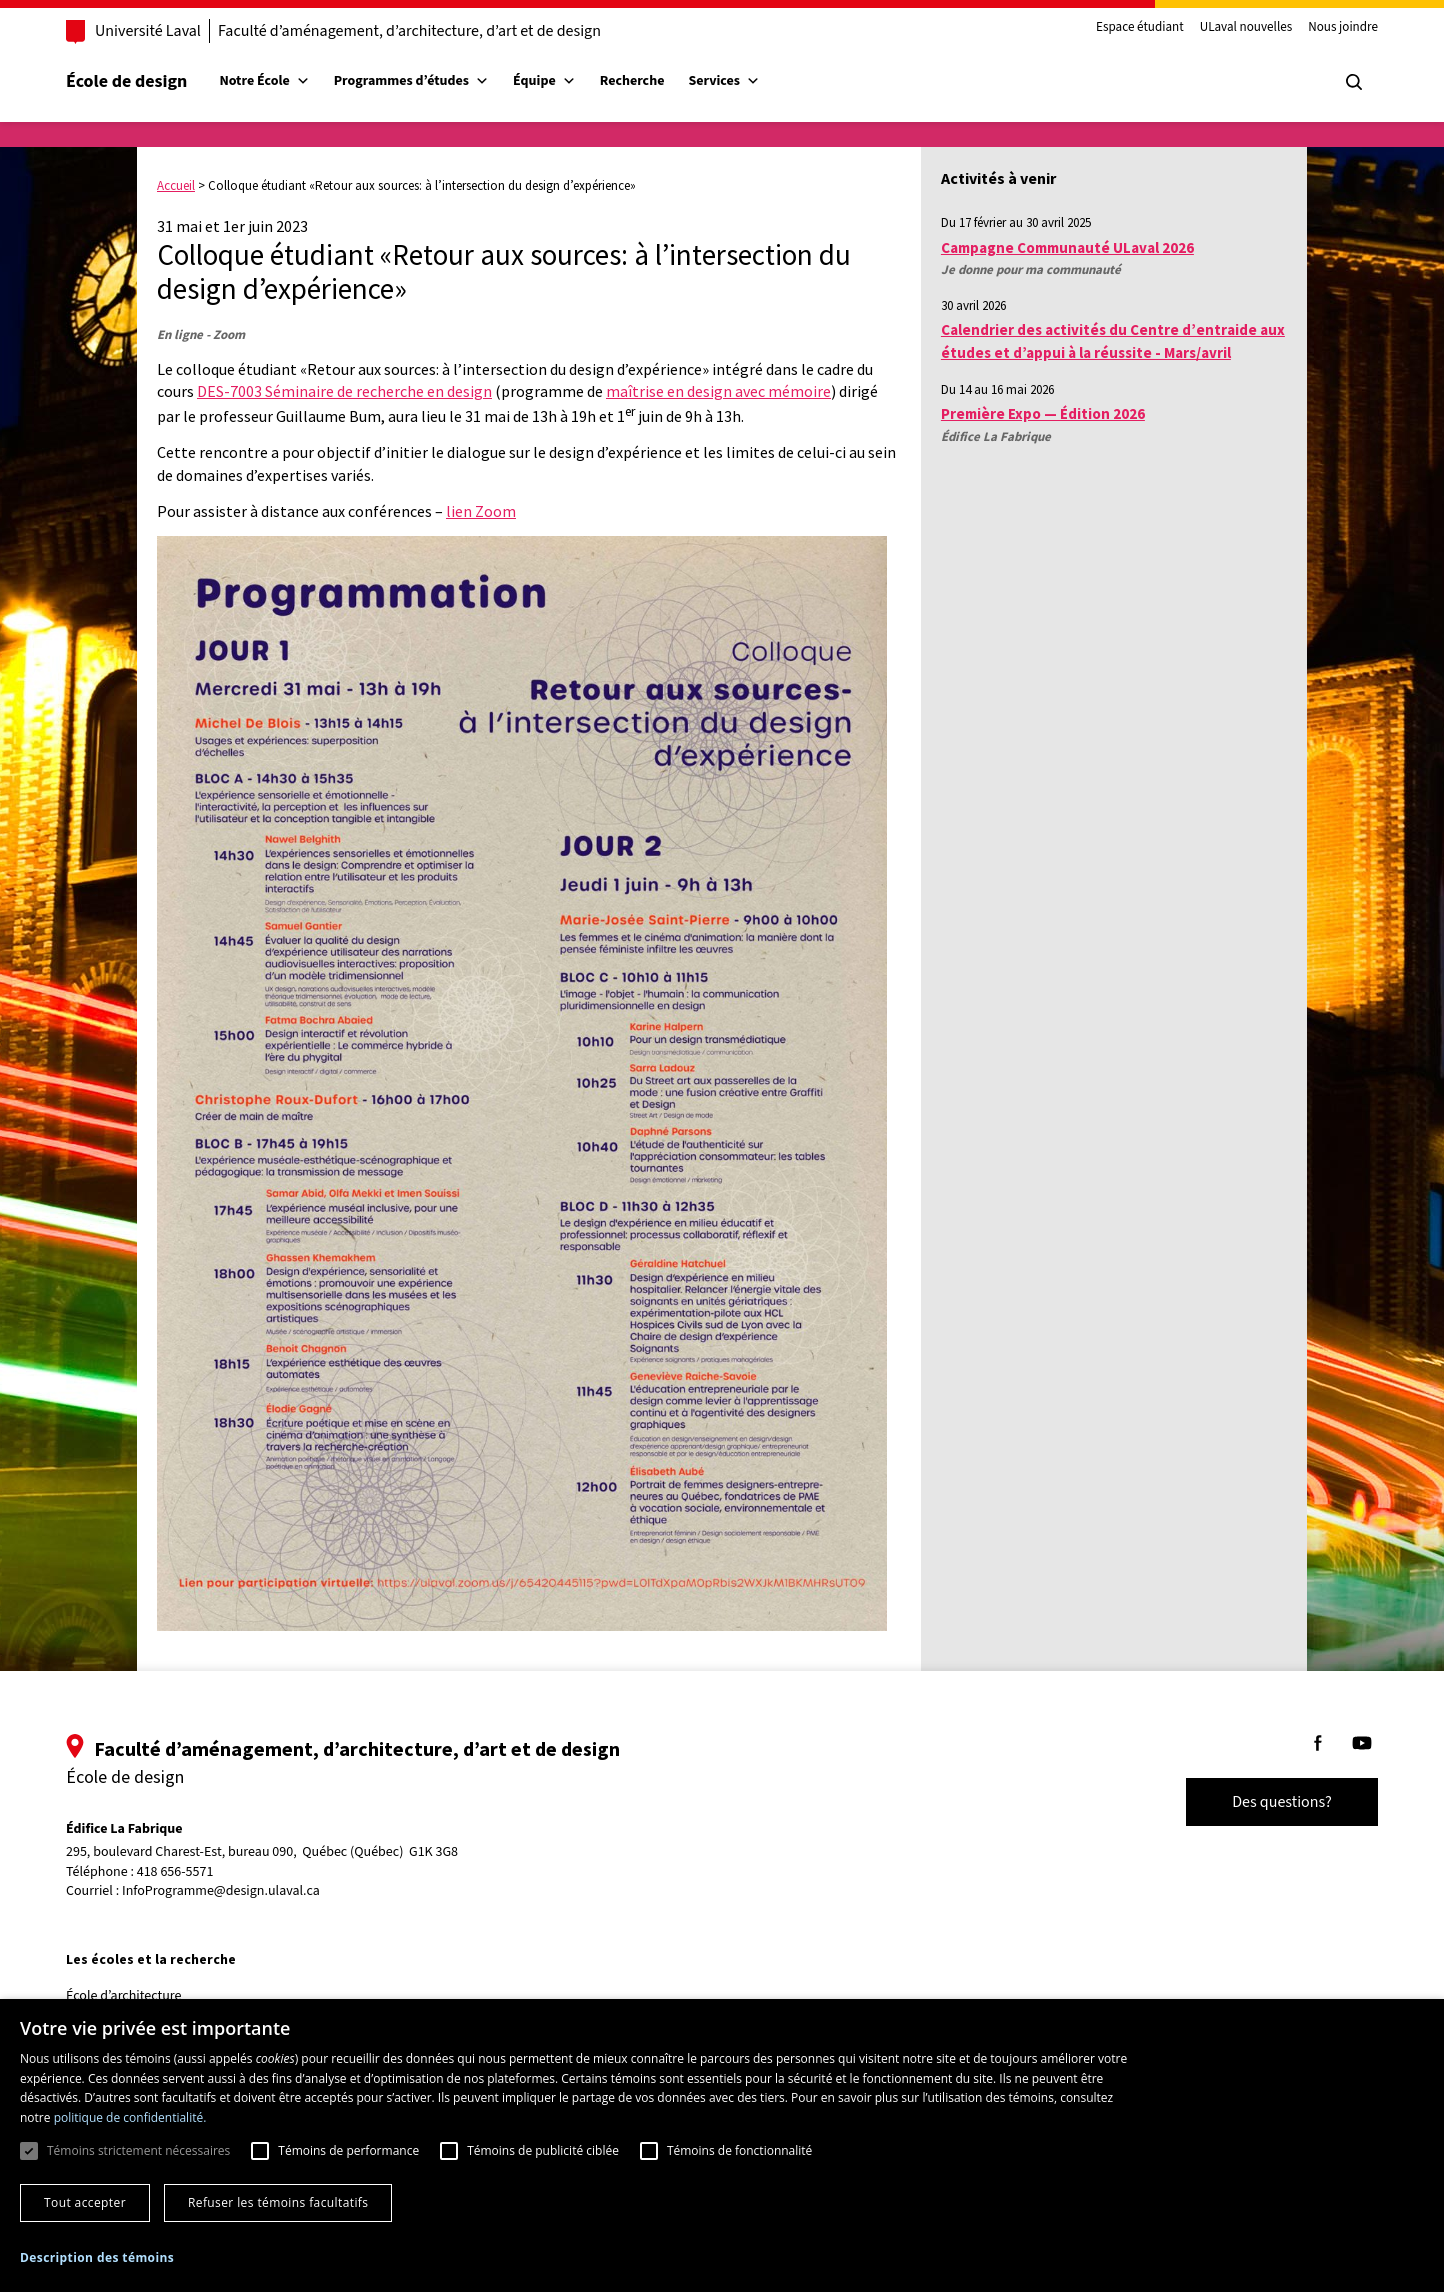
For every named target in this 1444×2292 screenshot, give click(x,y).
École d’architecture (124, 1996)
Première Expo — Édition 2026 (1043, 413)
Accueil (176, 185)
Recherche (632, 81)
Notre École (264, 81)
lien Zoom (481, 511)
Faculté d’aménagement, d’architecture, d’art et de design (409, 31)
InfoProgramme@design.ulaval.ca (221, 1891)
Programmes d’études (411, 81)
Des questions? (1282, 1802)
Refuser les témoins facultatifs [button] (278, 2202)
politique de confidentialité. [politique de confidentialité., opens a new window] (130, 2117)
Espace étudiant (1140, 28)
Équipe (544, 81)
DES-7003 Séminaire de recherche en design (344, 391)
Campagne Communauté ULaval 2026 (1067, 247)
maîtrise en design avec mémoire (718, 391)
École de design (126, 81)
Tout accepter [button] (85, 2202)
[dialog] (722, 2145)
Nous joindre (1343, 28)
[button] (97, 2257)
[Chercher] (1354, 82)
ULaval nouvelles (1246, 28)
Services (724, 81)
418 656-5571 (175, 1872)
